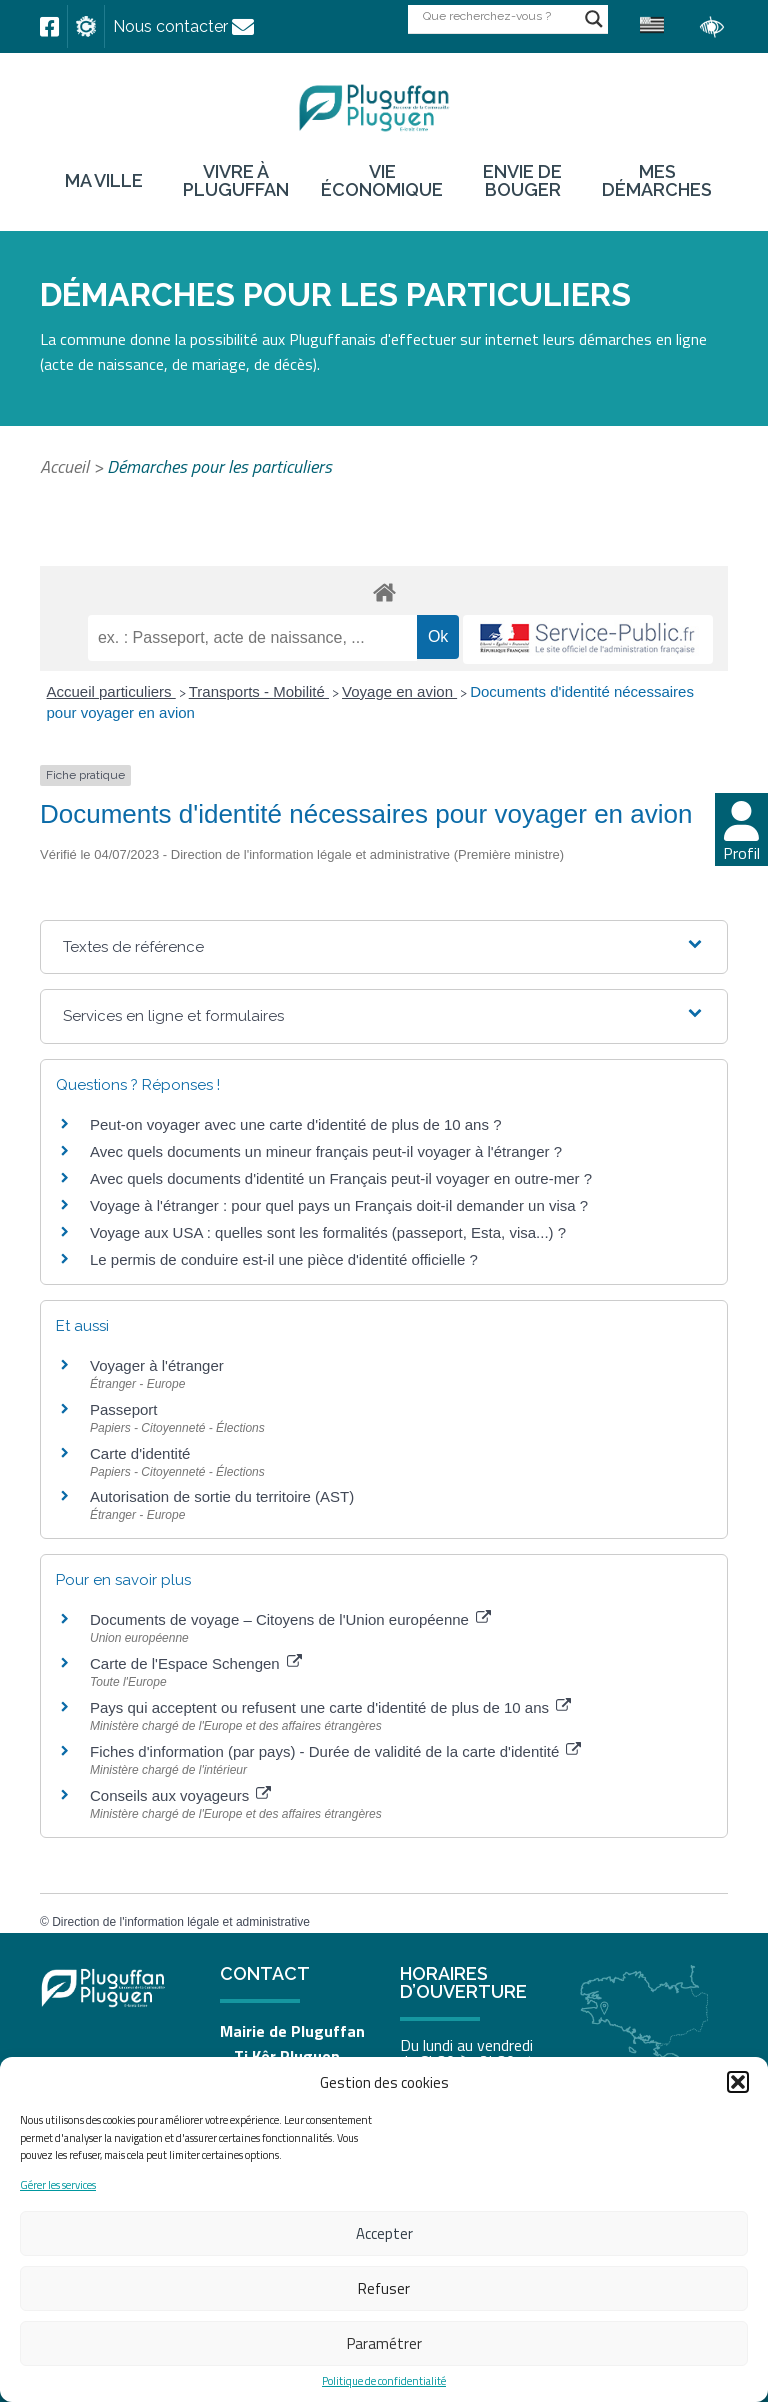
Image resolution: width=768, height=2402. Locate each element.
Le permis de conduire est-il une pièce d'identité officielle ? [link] (284, 1259)
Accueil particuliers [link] (111, 691)
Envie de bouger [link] (522, 181)
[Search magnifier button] (594, 19)
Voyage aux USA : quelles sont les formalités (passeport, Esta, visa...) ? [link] (328, 1232)
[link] (49, 27)
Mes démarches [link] (657, 181)
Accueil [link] (64, 466)
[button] (738, 2082)
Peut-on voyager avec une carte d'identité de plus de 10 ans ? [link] (295, 1124)
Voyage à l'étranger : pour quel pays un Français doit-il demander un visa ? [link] (339, 1205)
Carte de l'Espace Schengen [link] (196, 1663)
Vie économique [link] (382, 181)
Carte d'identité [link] (140, 1453)
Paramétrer (384, 2343)
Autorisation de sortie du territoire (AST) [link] (222, 1496)
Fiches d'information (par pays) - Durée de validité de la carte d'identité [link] (335, 1751)
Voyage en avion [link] (399, 691)
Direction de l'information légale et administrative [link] (181, 1922)
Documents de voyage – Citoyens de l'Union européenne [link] (290, 1619)
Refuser (384, 2288)
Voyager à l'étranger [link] (157, 1365)
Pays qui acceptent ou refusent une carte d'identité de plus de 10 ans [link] (330, 1707)
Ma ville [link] (104, 181)
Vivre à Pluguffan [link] (236, 181)
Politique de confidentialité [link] (384, 2381)
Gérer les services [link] (58, 2185)
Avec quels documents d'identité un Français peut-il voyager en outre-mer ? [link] (341, 1178)
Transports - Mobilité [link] (259, 691)
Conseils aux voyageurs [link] (180, 1795)
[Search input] (499, 15)
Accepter (384, 2233)
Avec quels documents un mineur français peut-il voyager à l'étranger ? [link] (326, 1151)
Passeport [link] (124, 1409)
